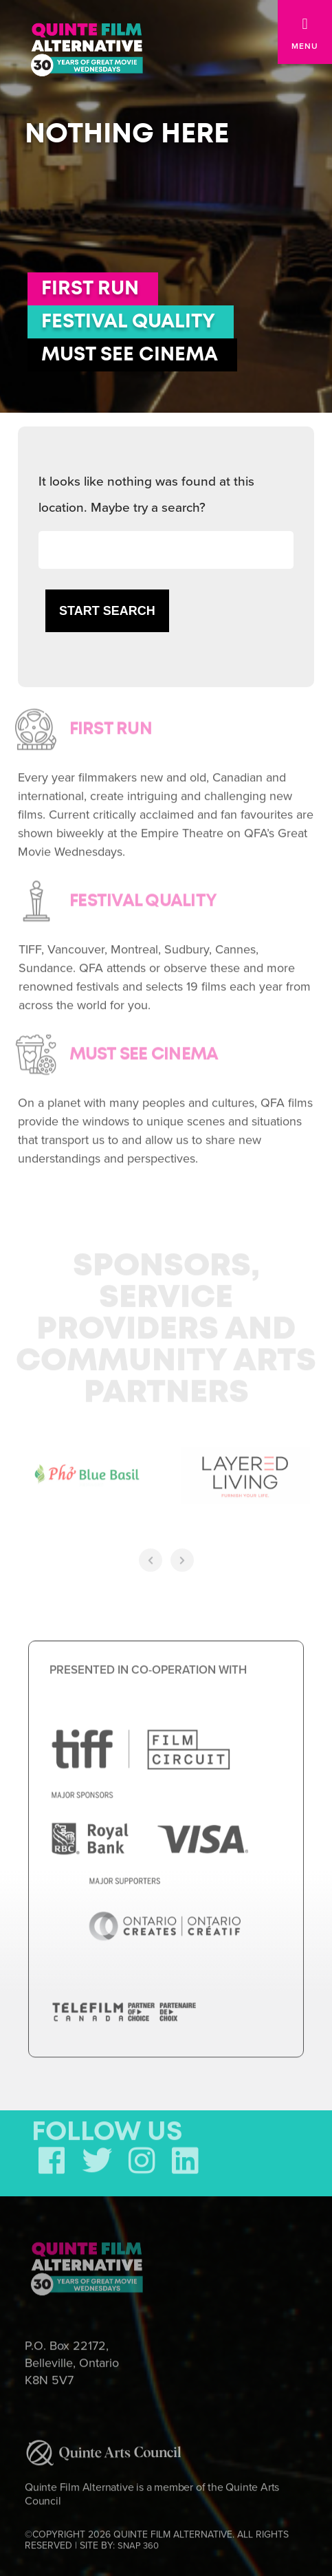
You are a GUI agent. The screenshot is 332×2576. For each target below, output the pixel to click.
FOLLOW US (107, 2130)
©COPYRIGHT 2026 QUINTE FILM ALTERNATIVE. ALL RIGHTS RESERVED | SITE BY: (157, 2537)
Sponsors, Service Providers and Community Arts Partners (166, 1327)
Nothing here (127, 134)
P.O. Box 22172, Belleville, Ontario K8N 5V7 (72, 2360)
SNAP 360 (138, 2542)
